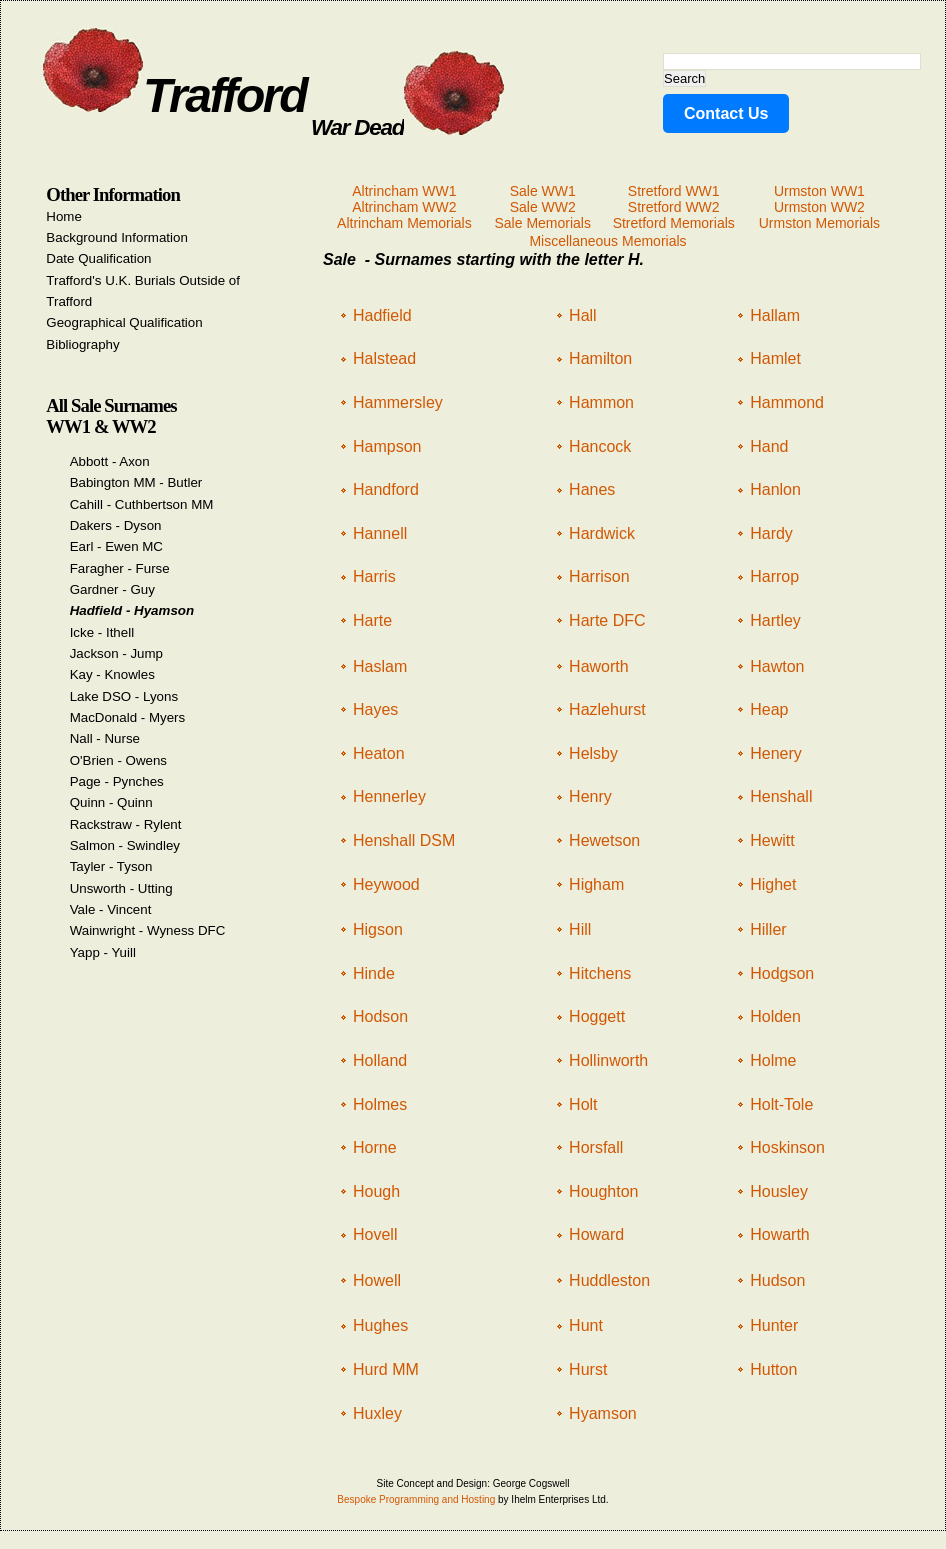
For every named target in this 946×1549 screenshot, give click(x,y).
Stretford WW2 (674, 207)
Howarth (780, 1234)
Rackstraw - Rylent (126, 824)
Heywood (386, 884)
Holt (583, 1104)
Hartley (775, 620)
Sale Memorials (542, 223)
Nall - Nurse (105, 738)
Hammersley (398, 402)
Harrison (599, 576)
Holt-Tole (781, 1104)
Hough (376, 1191)
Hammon (601, 402)
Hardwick (602, 533)
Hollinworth (608, 1060)
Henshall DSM (404, 840)
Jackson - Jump (116, 653)
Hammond (787, 402)
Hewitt (772, 840)
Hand (769, 446)
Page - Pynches (117, 781)
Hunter (774, 1325)
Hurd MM (386, 1369)
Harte (372, 620)
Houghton (603, 1191)
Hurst (588, 1369)
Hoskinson (787, 1147)
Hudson (777, 1280)
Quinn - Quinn (111, 802)
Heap (769, 709)
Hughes (380, 1325)
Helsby (593, 753)
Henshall (781, 796)
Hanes (592, 489)
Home (64, 216)
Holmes (380, 1104)
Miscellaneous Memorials (607, 241)
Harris (374, 576)
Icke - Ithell (102, 632)
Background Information (117, 237)
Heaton (379, 753)
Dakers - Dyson (116, 525)
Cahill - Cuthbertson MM (142, 504)
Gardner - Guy (112, 589)
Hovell (375, 1234)
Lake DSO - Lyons (124, 696)
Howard (596, 1234)
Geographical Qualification (124, 322)
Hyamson (603, 1413)
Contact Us (726, 113)
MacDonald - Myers (128, 717)
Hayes (375, 709)
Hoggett (597, 1016)
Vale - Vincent (111, 909)
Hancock (600, 446)
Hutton (773, 1369)
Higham (596, 884)
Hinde (374, 973)
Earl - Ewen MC (116, 546)
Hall (583, 315)
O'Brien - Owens (118, 760)
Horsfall (596, 1147)
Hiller (768, 929)
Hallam (775, 315)
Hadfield (382, 315)
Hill (580, 929)
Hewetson (604, 840)
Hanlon (775, 489)
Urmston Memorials (819, 223)
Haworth (599, 666)
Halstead (384, 358)
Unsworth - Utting (121, 888)
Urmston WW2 (819, 207)
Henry (590, 796)
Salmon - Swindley (125, 845)
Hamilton (600, 358)
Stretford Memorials (674, 223)
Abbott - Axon (110, 461)
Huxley (377, 1413)
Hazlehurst (607, 709)
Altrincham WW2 (404, 207)
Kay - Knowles (112, 674)
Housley (779, 1191)
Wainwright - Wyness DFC (148, 930)
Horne (375, 1147)
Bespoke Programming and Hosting (416, 1499)
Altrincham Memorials (404, 223)
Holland (380, 1060)
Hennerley (389, 796)
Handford (386, 489)
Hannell (380, 533)
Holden (775, 1016)
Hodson (380, 1016)
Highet (773, 884)
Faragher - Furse (120, 568)
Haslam (380, 666)
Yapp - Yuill (103, 952)
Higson (378, 929)
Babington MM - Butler (136, 482)
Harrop (774, 576)
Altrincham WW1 (404, 191)
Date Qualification (98, 258)
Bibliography (82, 344)
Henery (776, 753)
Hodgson (782, 973)
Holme (773, 1060)
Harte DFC (607, 620)
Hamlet (775, 358)
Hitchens (600, 973)
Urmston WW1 (819, 191)
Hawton (777, 666)
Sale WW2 (543, 207)
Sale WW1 (543, 191)
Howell (377, 1280)
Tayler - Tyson (111, 866)
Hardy (771, 533)
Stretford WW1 (674, 191)
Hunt (586, 1325)
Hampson (387, 446)
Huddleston (609, 1280)
